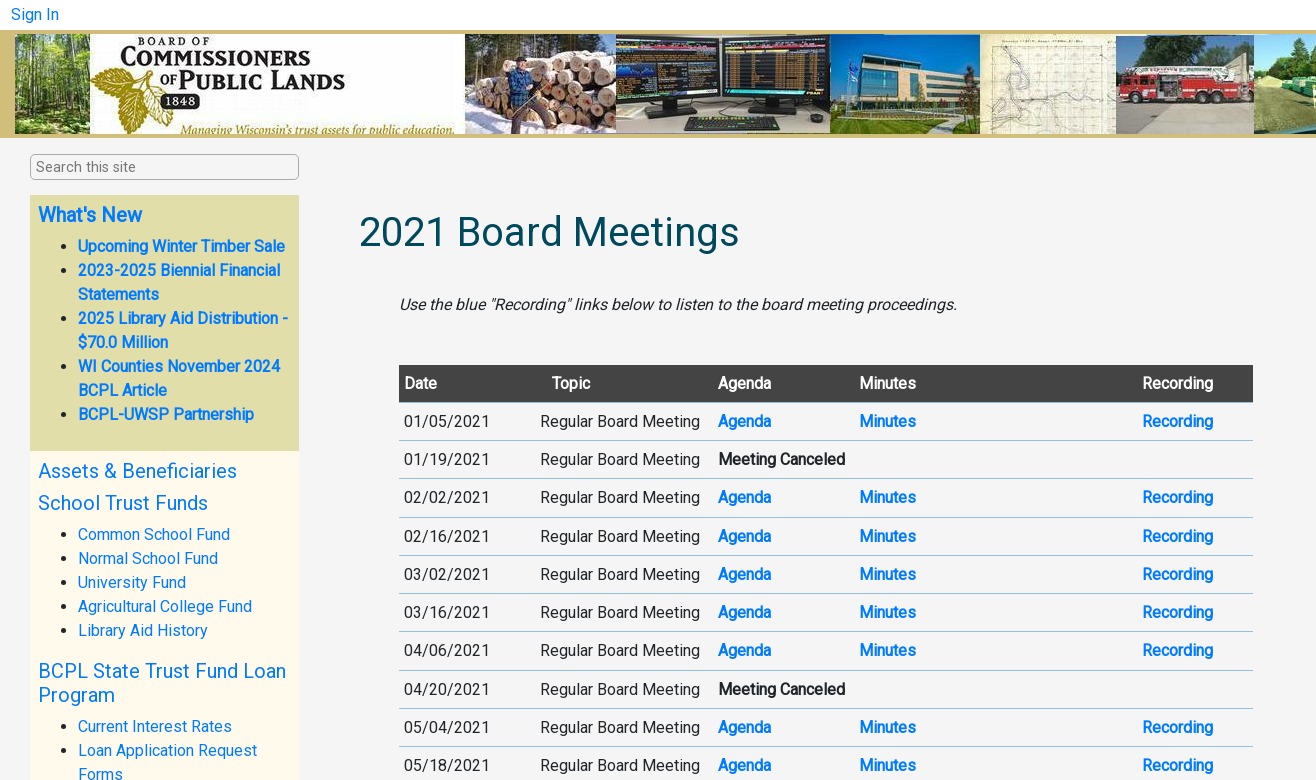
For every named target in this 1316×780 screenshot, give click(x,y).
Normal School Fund (148, 558)
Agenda (744, 650)
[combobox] (136, 168)
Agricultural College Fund (165, 606)
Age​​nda (744, 536)
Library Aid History (143, 630)
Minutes (887, 536)
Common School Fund (154, 534)
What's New (90, 215)
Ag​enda (744, 574)
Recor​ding (1177, 574)
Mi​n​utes (887, 765)
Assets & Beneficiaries (137, 471)
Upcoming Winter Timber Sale (181, 246)
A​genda (744, 421)
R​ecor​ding (1177, 612)
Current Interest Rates (155, 726)
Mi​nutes (887, 727)
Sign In (35, 14)
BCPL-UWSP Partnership (166, 414)
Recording (1177, 650)
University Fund (132, 582)
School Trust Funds (123, 503)
